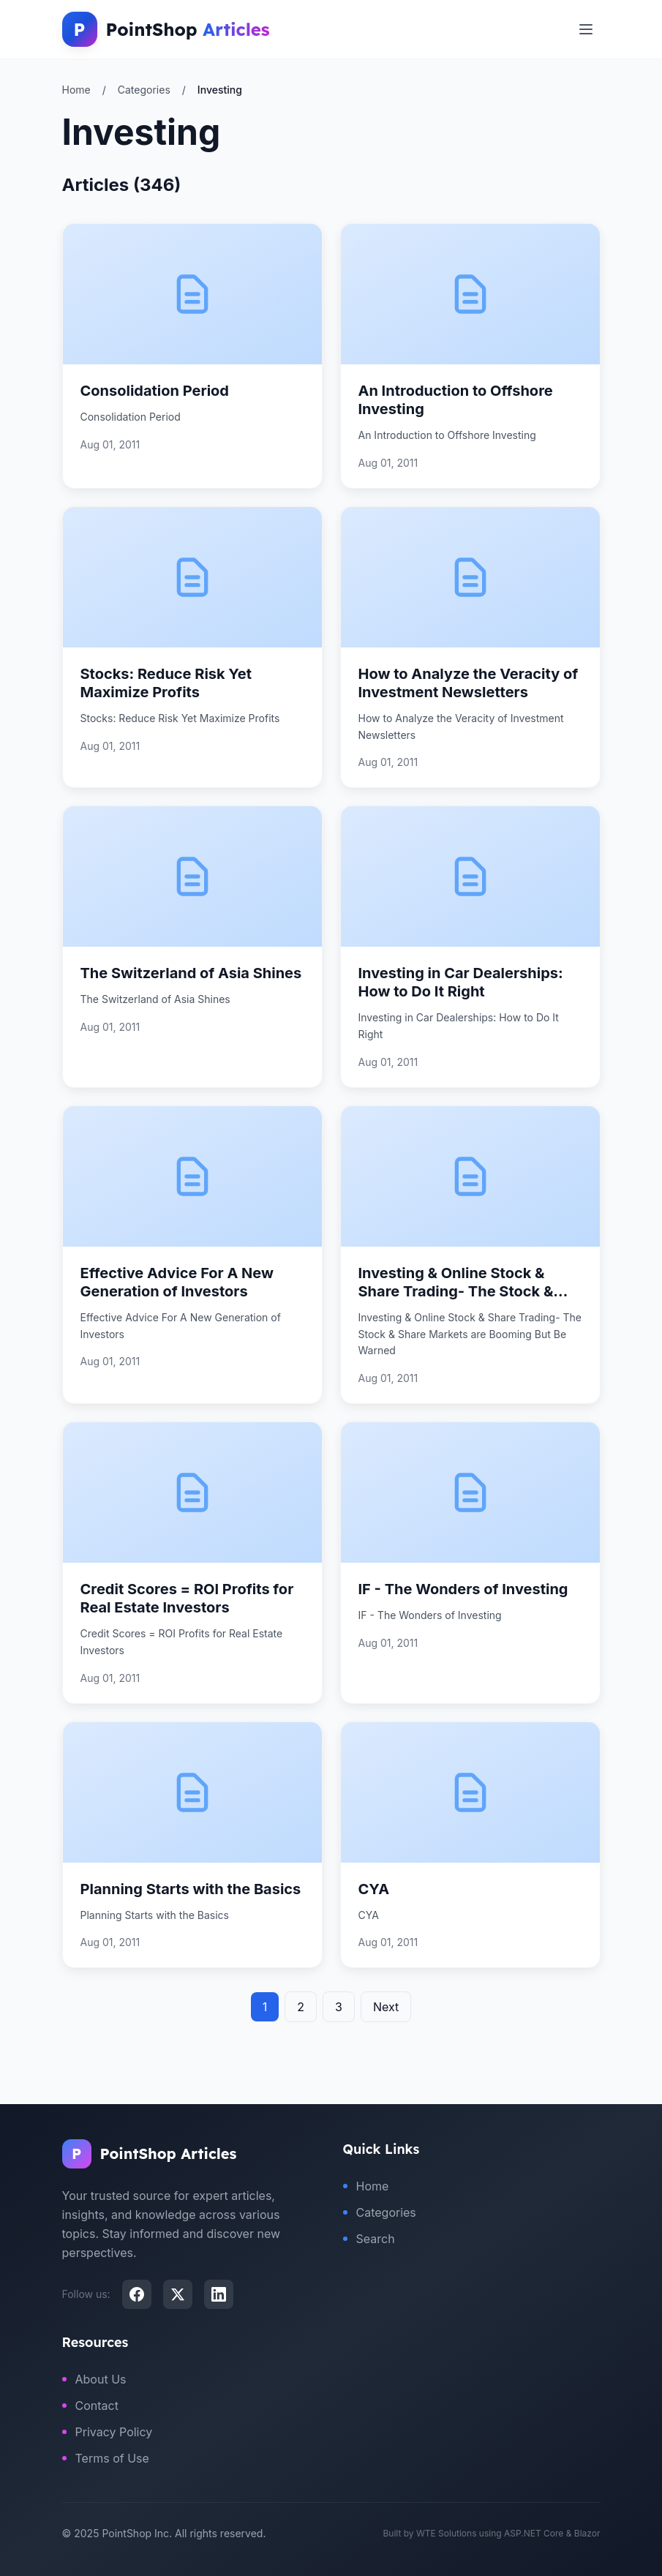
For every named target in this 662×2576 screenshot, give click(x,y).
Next (386, 2006)
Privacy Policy (107, 2432)
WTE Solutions (446, 2533)
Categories (144, 89)
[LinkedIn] (218, 2294)
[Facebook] (136, 2294)
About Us (94, 2379)
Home (76, 89)
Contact (90, 2405)
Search (369, 2238)
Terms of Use (105, 2458)
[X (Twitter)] (177, 2294)
